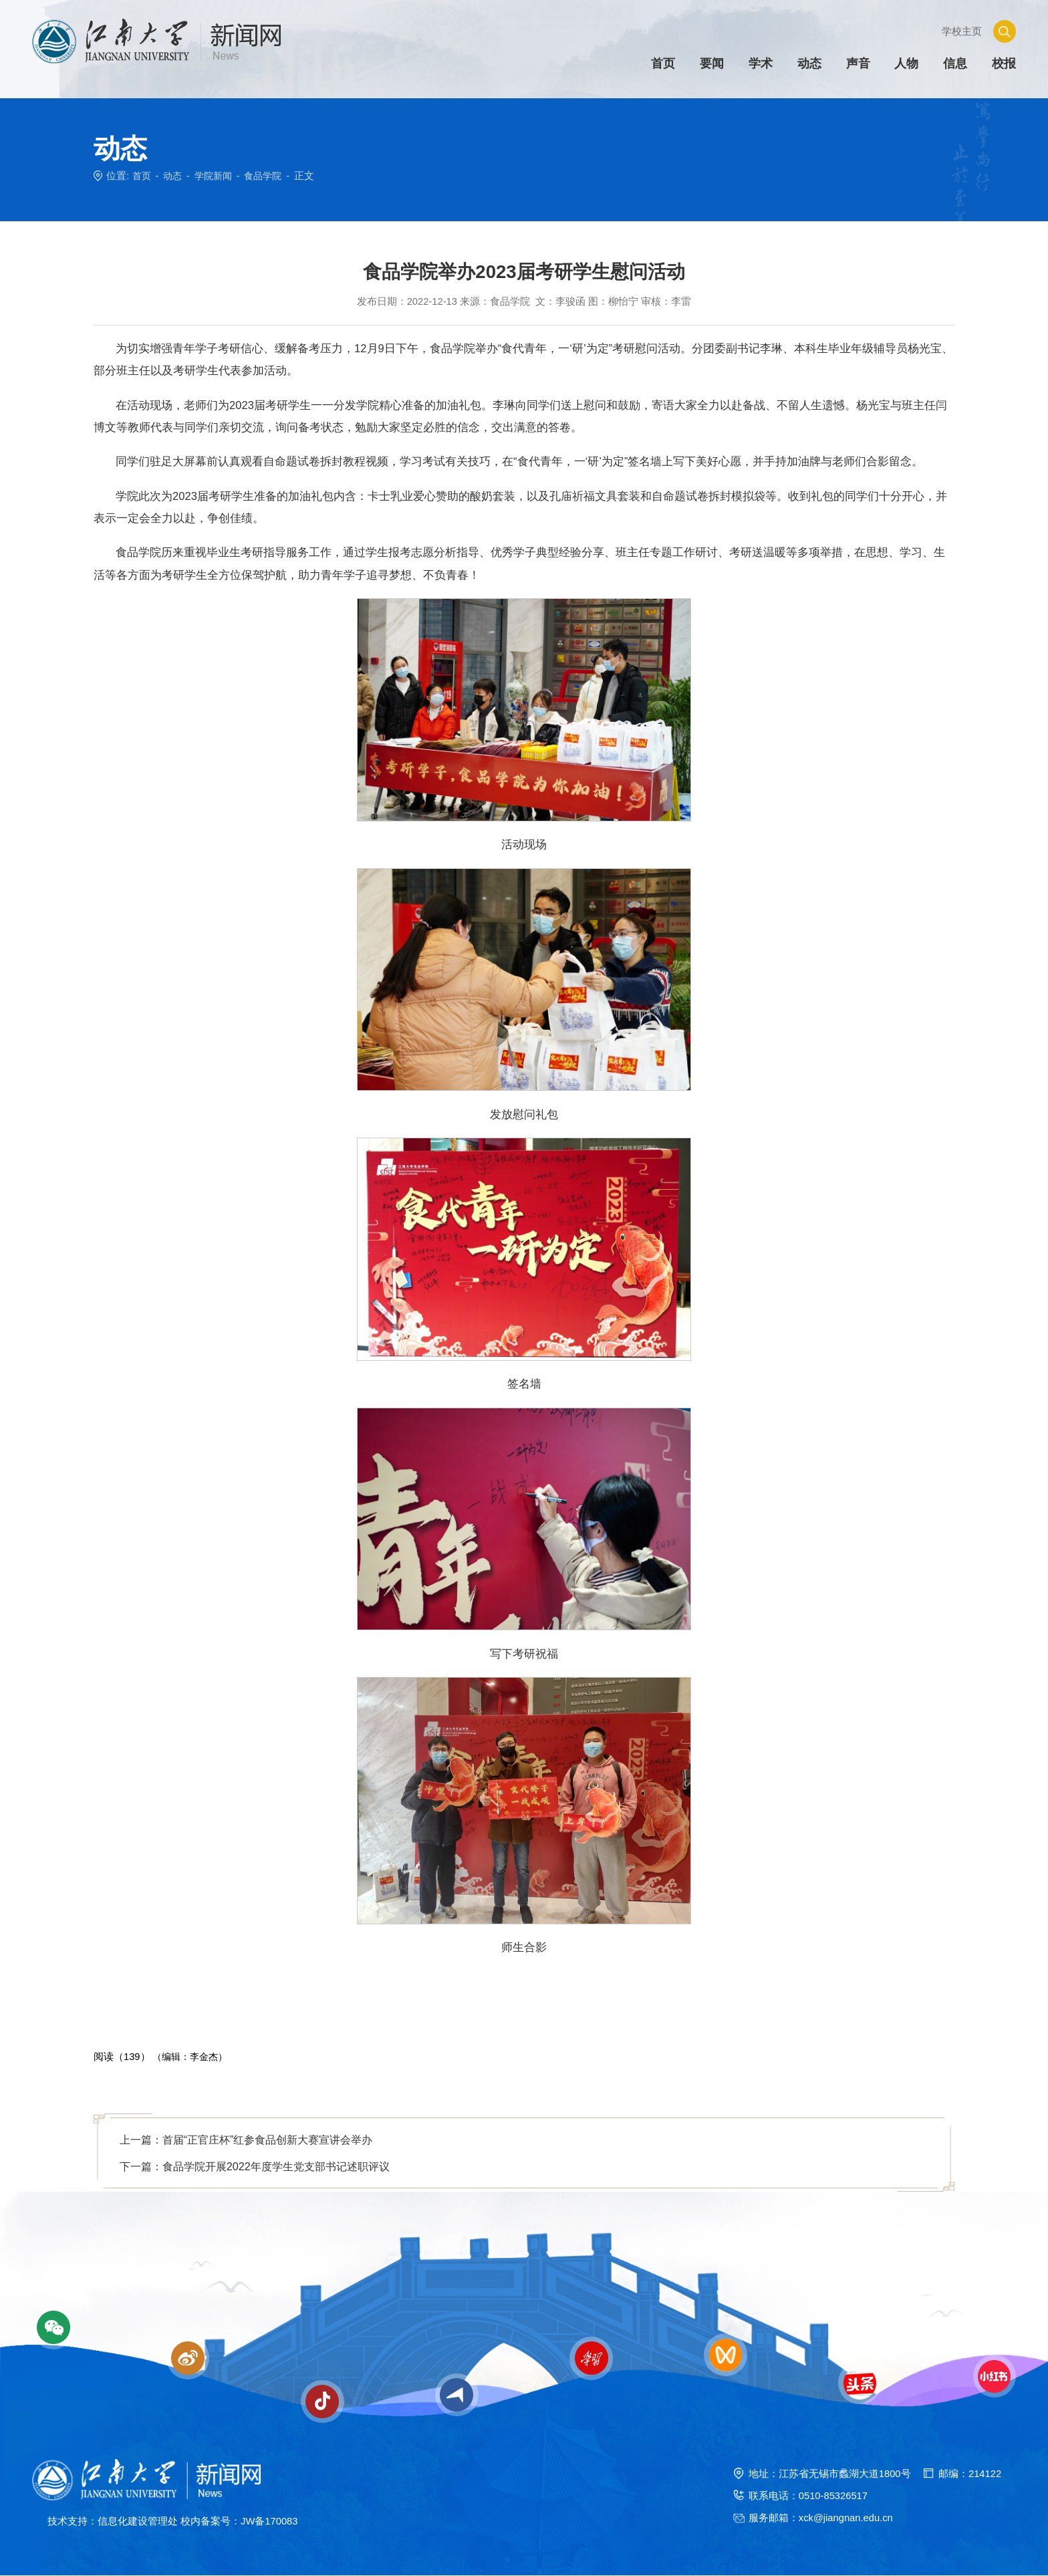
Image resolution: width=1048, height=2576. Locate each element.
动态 (174, 175)
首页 (142, 175)
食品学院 (269, 175)
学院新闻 (217, 175)
